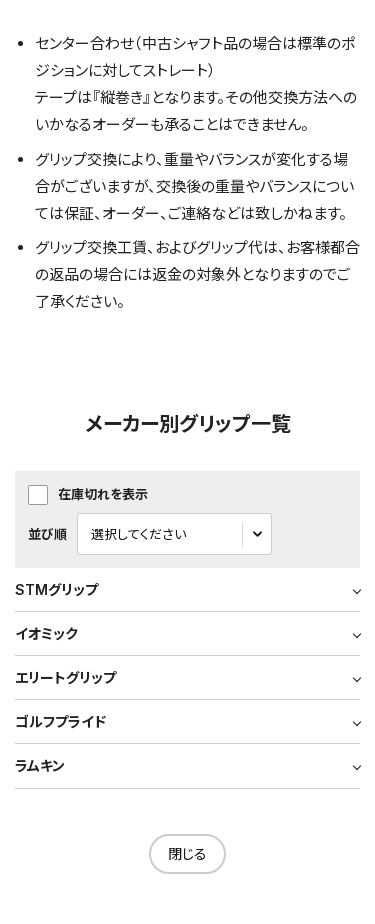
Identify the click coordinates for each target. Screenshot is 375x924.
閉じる (187, 853)
